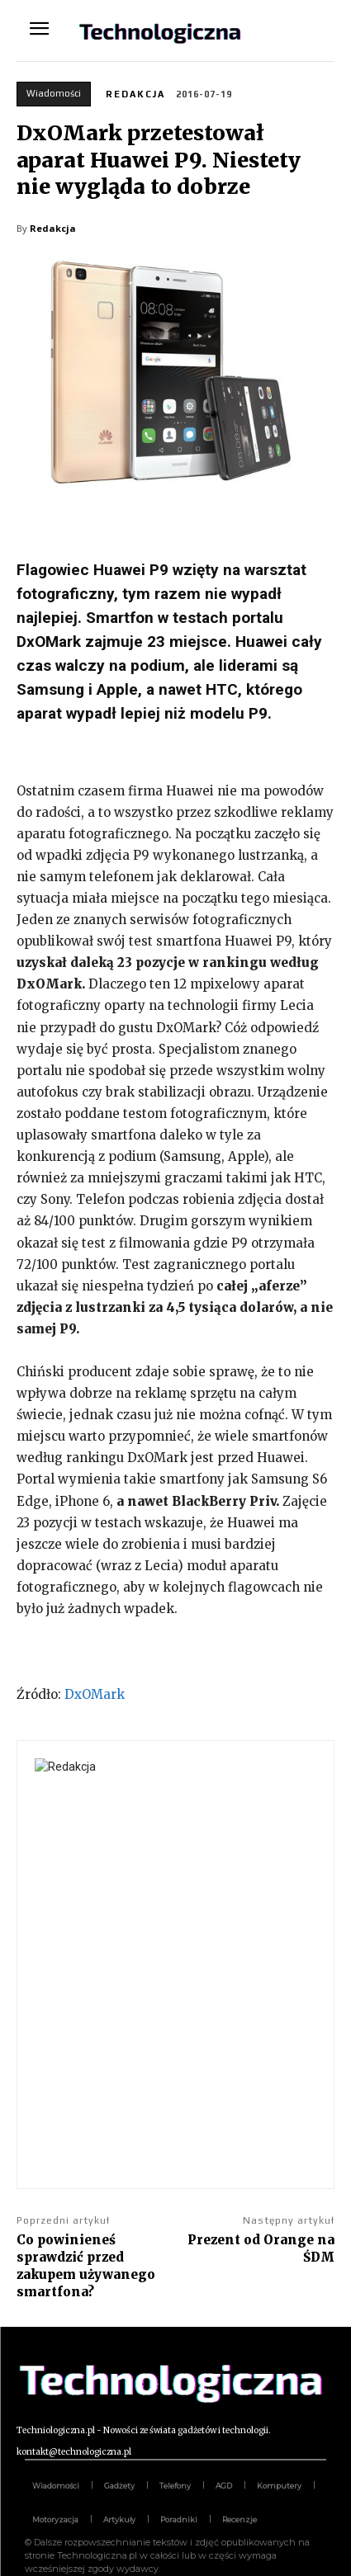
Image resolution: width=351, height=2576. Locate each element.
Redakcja (135, 94)
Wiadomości (54, 94)
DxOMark (94, 1694)
